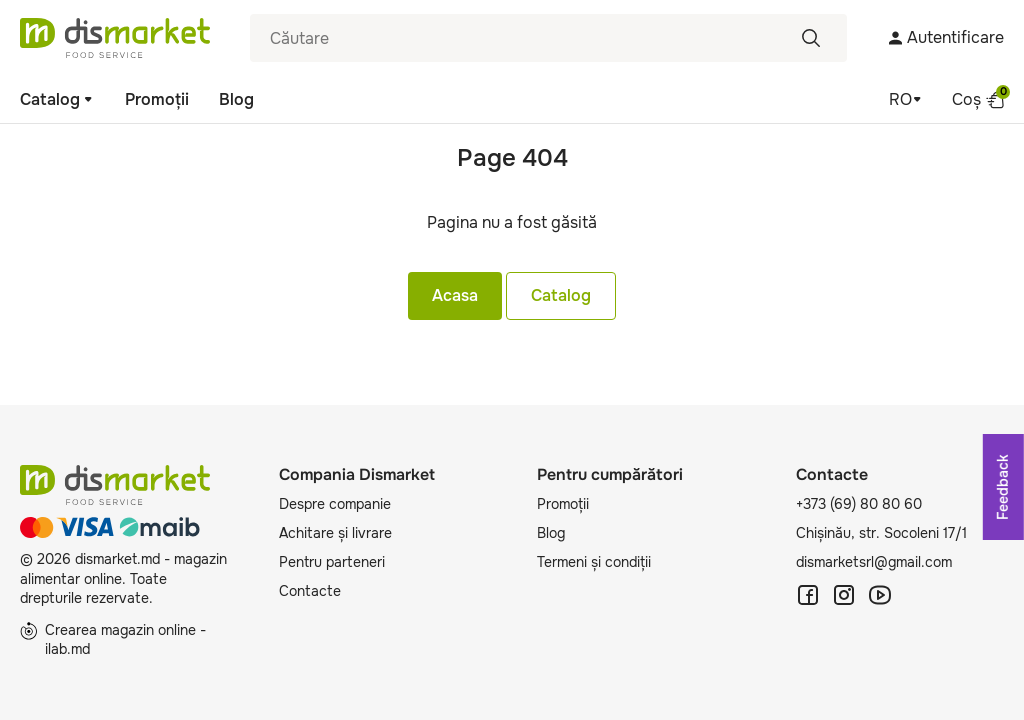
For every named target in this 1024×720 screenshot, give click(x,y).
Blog (236, 99)
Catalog (57, 99)
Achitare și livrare (335, 533)
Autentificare (945, 37)
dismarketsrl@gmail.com (874, 562)
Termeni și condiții (594, 562)
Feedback (1003, 487)
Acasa (455, 295)
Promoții (157, 99)
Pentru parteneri (332, 562)
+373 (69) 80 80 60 (859, 504)
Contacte (310, 591)
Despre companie (335, 504)
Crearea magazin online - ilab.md (113, 640)
